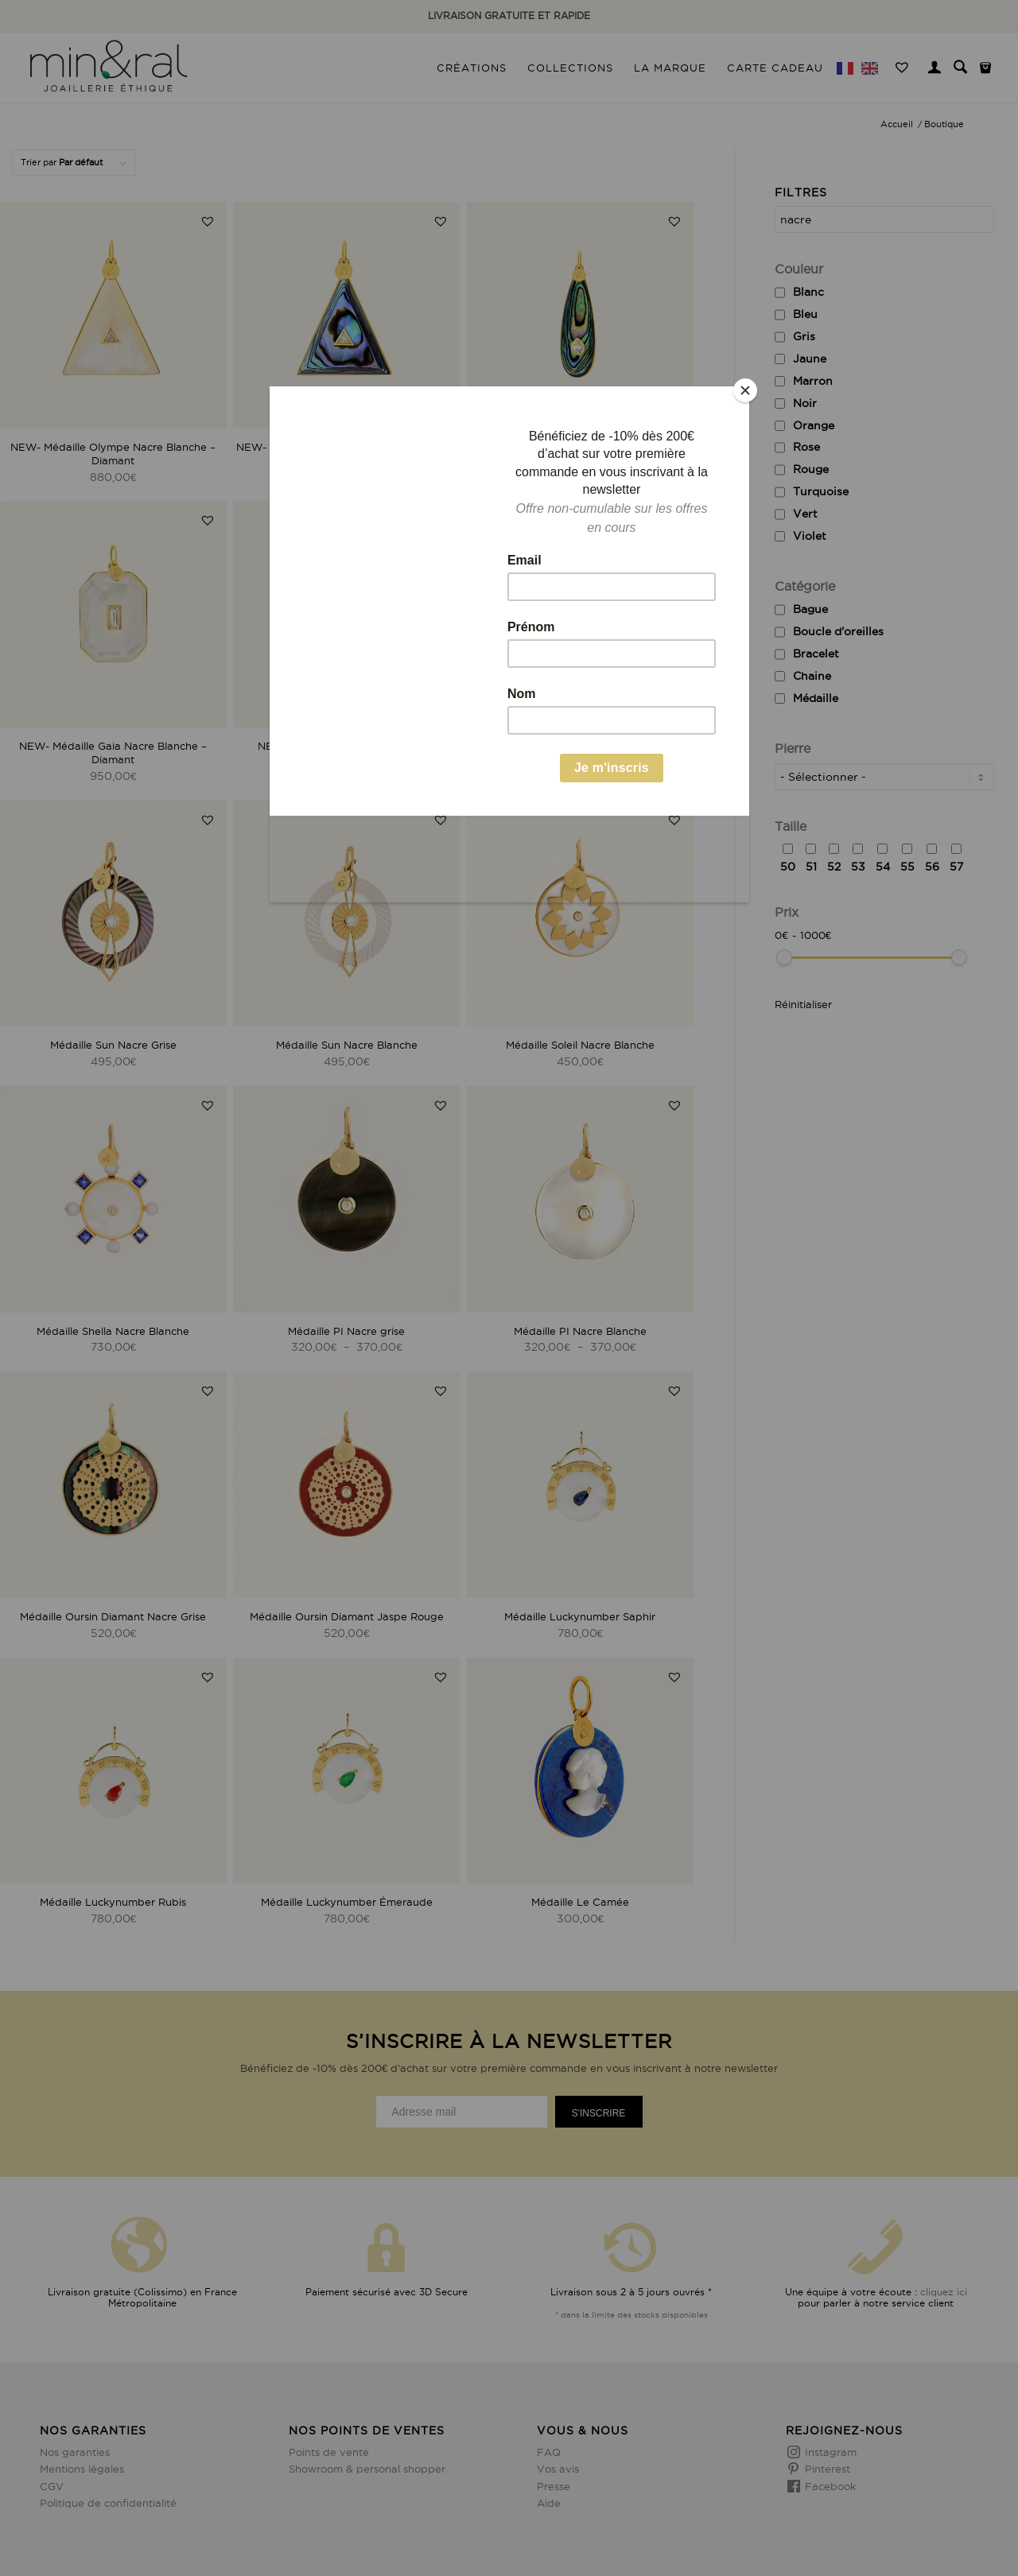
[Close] (745, 390)
